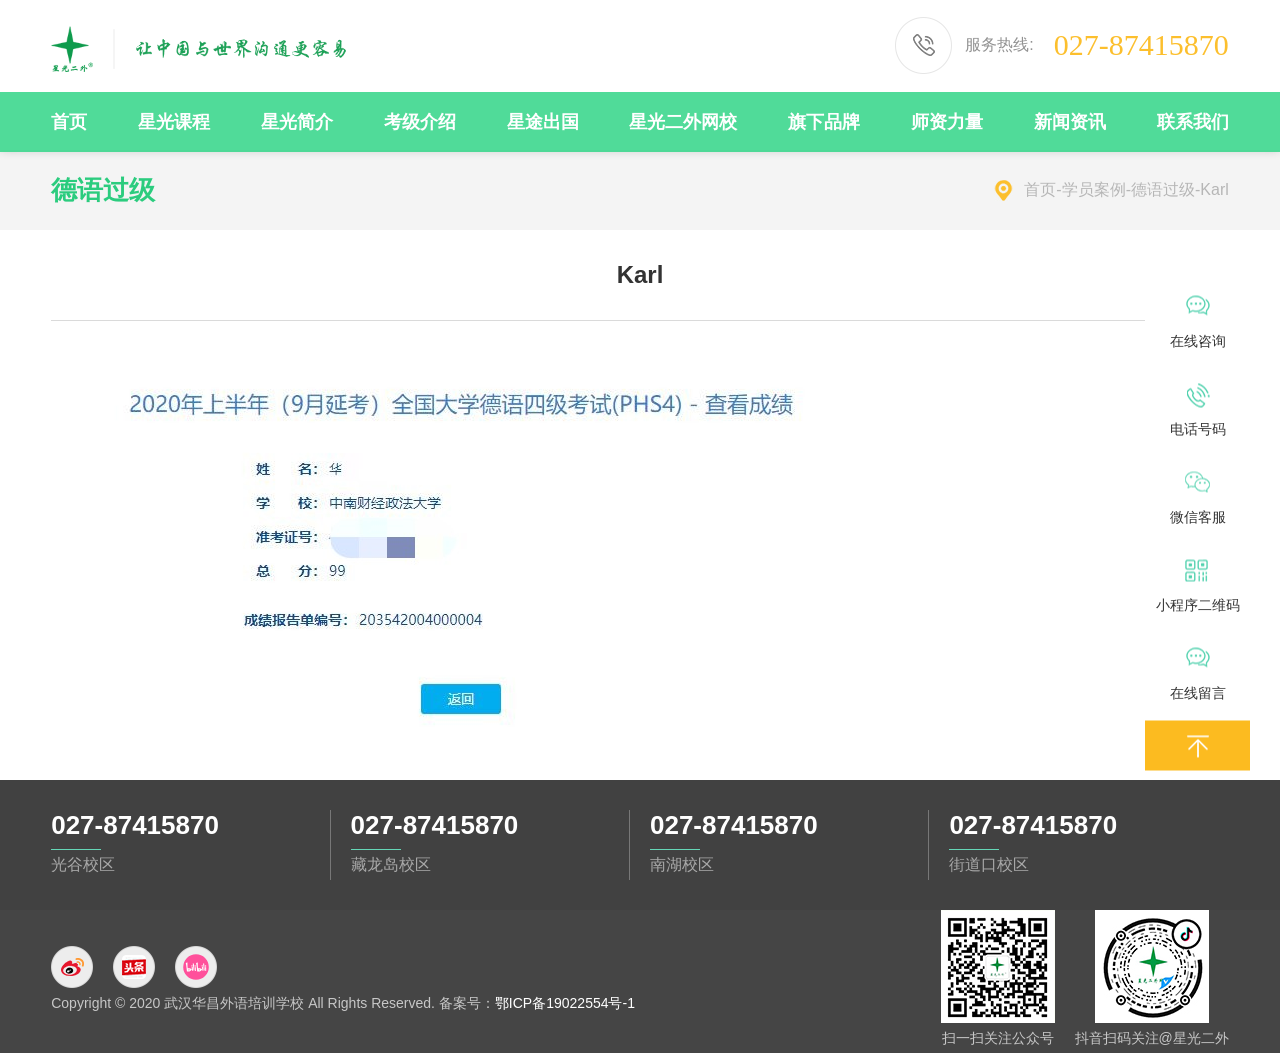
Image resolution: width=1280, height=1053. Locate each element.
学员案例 (1094, 189)
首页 (1040, 189)
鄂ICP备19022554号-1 (565, 1003)
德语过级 (1163, 189)
